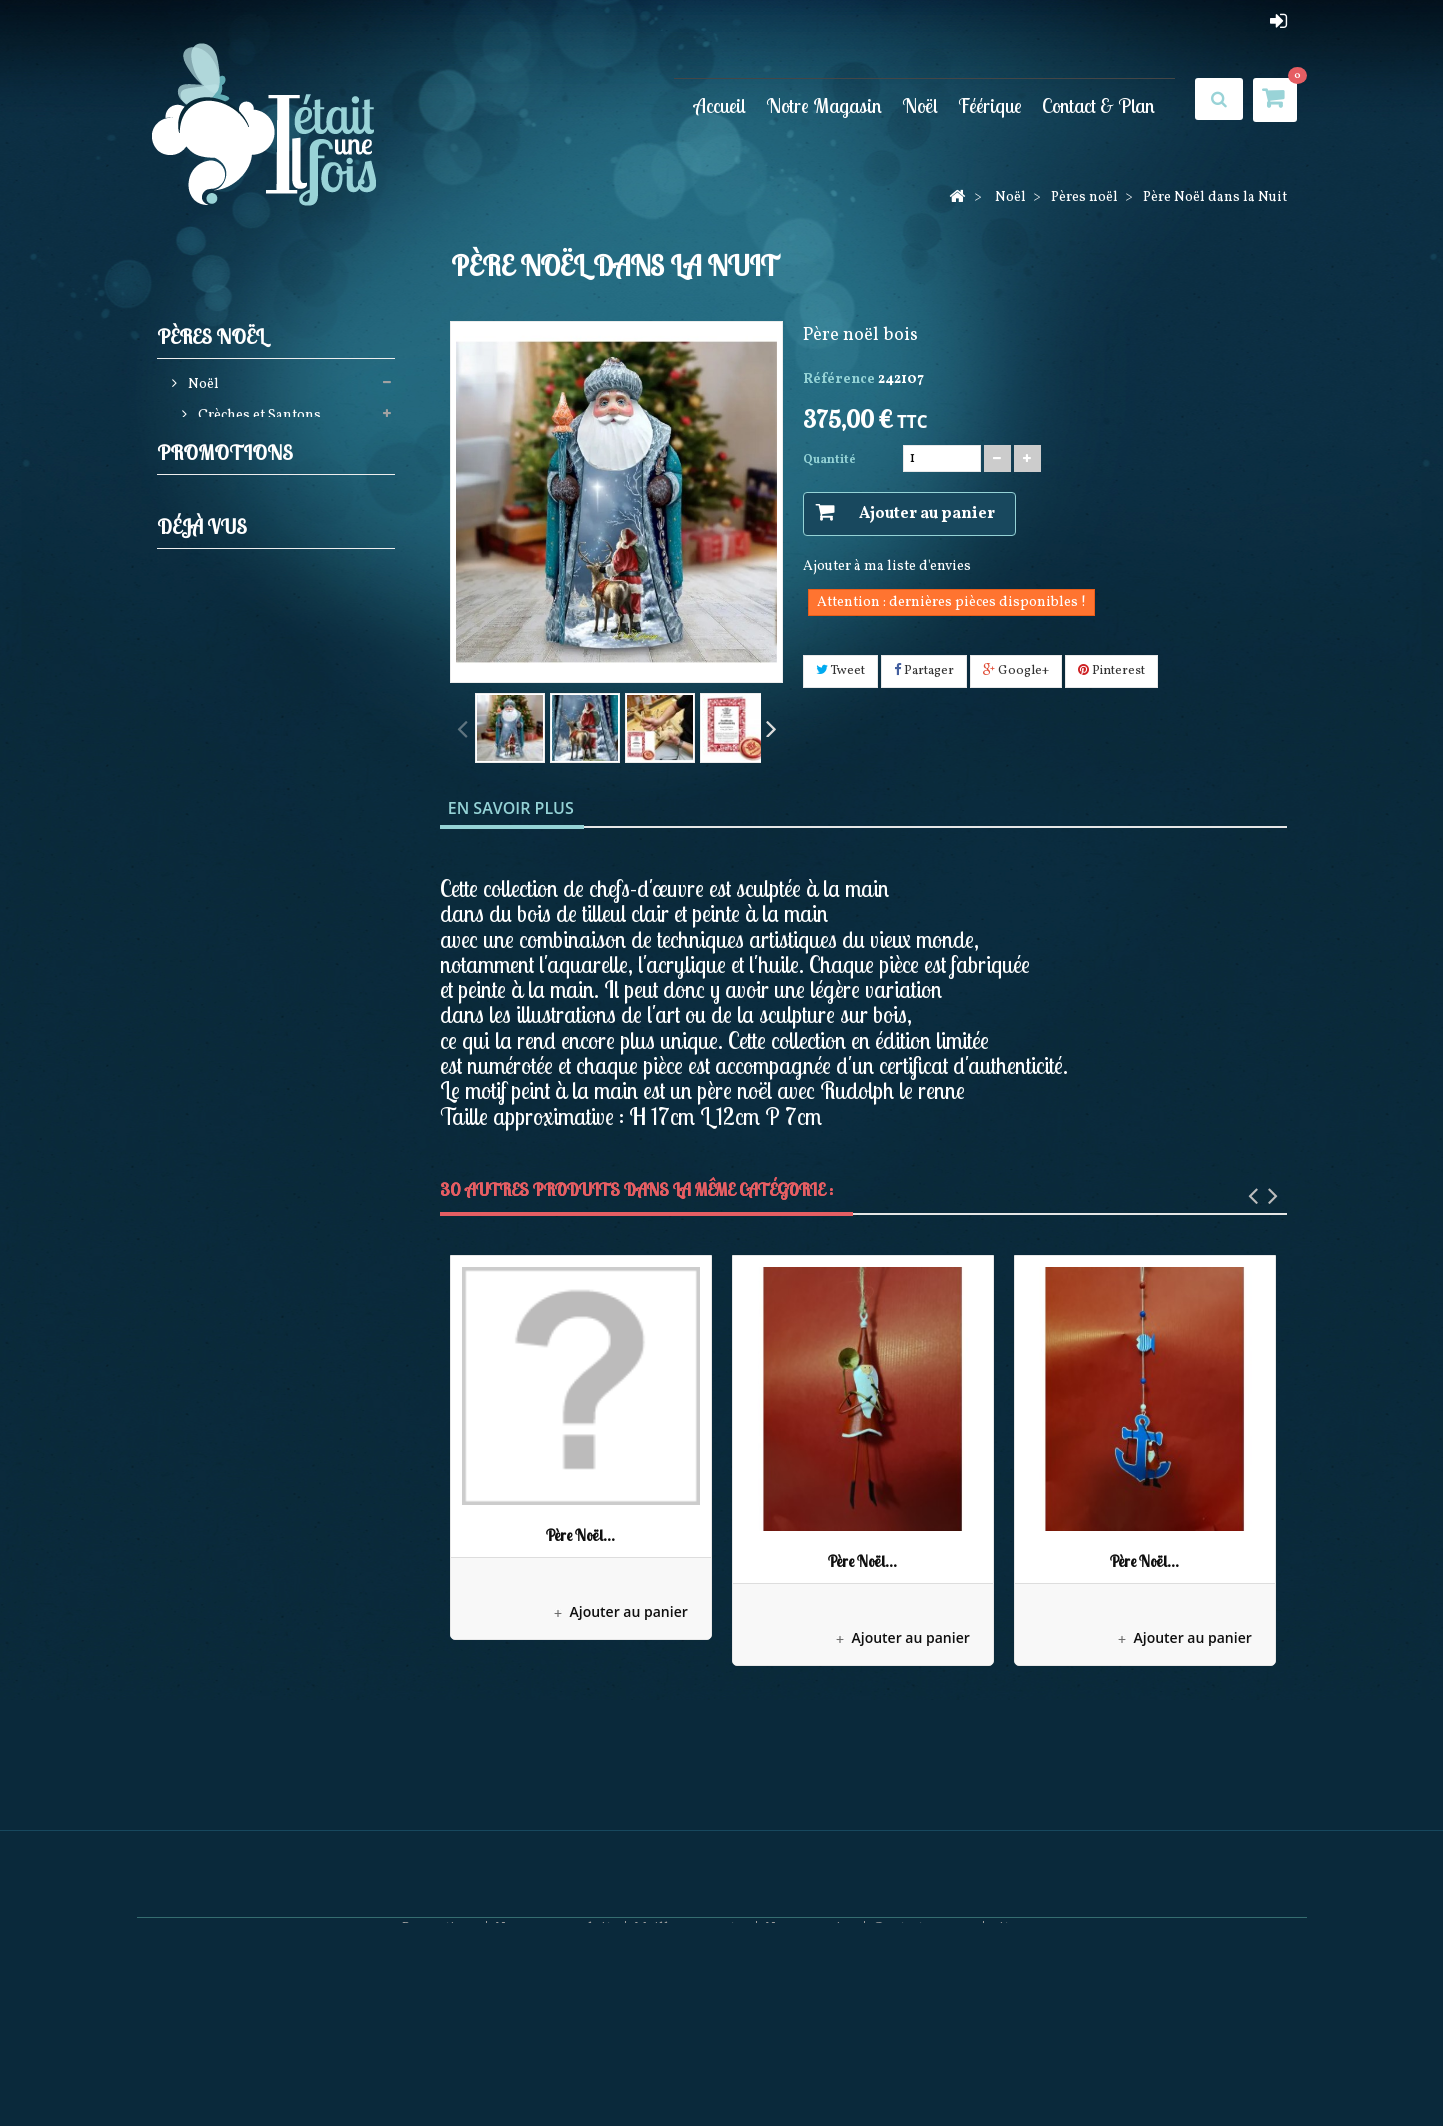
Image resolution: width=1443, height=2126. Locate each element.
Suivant (771, 727)
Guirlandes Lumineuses (274, 574)
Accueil (720, 105)
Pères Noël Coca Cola (264, 1129)
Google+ (1016, 671)
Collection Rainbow (261, 1006)
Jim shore (228, 605)
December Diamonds (264, 1098)
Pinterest (1111, 671)
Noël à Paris (235, 913)
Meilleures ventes (691, 2066)
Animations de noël (261, 759)
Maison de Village (302, 1332)
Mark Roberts (240, 944)
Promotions (225, 1277)
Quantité (829, 460)
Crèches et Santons (258, 420)
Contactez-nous (924, 2066)
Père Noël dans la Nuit (316, 1534)
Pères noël (230, 636)
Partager (924, 671)
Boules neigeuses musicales (286, 790)
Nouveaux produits (556, 2066)
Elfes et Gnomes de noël (274, 543)
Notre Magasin (824, 105)
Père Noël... (580, 1535)
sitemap (1018, 2066)
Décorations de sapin (265, 451)
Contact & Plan (1098, 105)
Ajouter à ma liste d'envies (887, 566)
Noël (920, 105)
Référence (839, 379)
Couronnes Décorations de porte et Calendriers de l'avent (280, 836)
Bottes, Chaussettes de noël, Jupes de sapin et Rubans (281, 713)
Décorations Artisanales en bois (277, 1052)
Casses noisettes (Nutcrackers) (244, 497)
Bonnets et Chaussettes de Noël (275, 1175)
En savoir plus (511, 808)
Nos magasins (811, 2066)
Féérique (990, 105)
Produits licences (252, 667)
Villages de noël (248, 882)
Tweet (840, 671)
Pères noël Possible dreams (285, 975)
